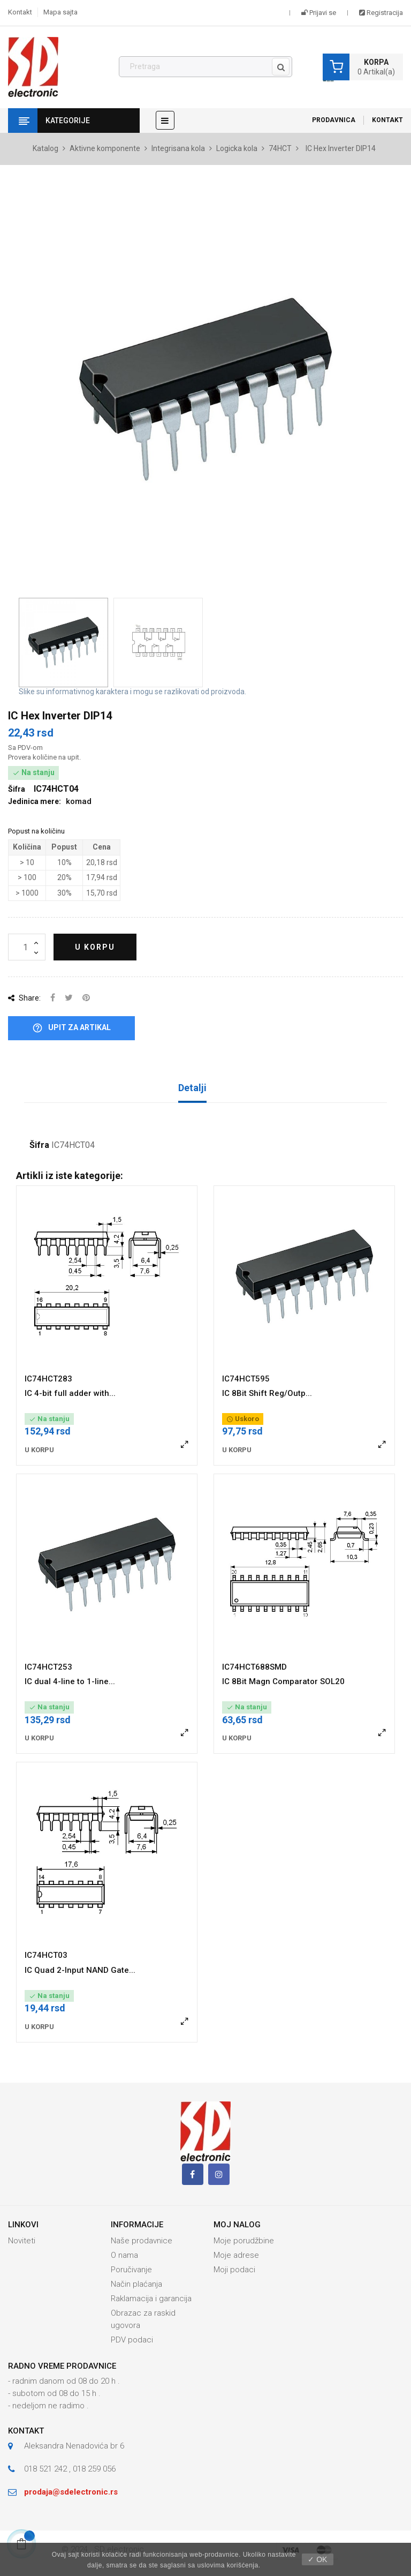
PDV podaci (132, 2340)
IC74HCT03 (46, 1955)
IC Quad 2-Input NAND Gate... (80, 1970)
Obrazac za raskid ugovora (143, 2319)
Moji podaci (234, 2269)
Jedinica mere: (34, 801)
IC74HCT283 (48, 1379)
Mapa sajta (60, 12)
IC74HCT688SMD (254, 1667)
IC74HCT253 (48, 1667)
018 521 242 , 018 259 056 (70, 2469)
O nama (124, 2255)
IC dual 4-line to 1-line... (70, 1681)
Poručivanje (131, 2269)
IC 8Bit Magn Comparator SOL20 (283, 1681)
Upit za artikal (71, 1028)
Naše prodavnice (141, 2240)
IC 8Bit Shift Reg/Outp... (267, 1393)
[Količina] (26, 947)
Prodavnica (333, 120)
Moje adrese (236, 2255)
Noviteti (21, 2240)
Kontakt (20, 12)
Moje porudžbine (244, 2240)
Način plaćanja (136, 2284)
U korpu (95, 947)
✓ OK (317, 2559)
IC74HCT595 (246, 1379)
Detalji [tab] (192, 1087)
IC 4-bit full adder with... (70, 1393)
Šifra (39, 1145)
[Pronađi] (205, 67)
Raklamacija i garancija (151, 2298)
